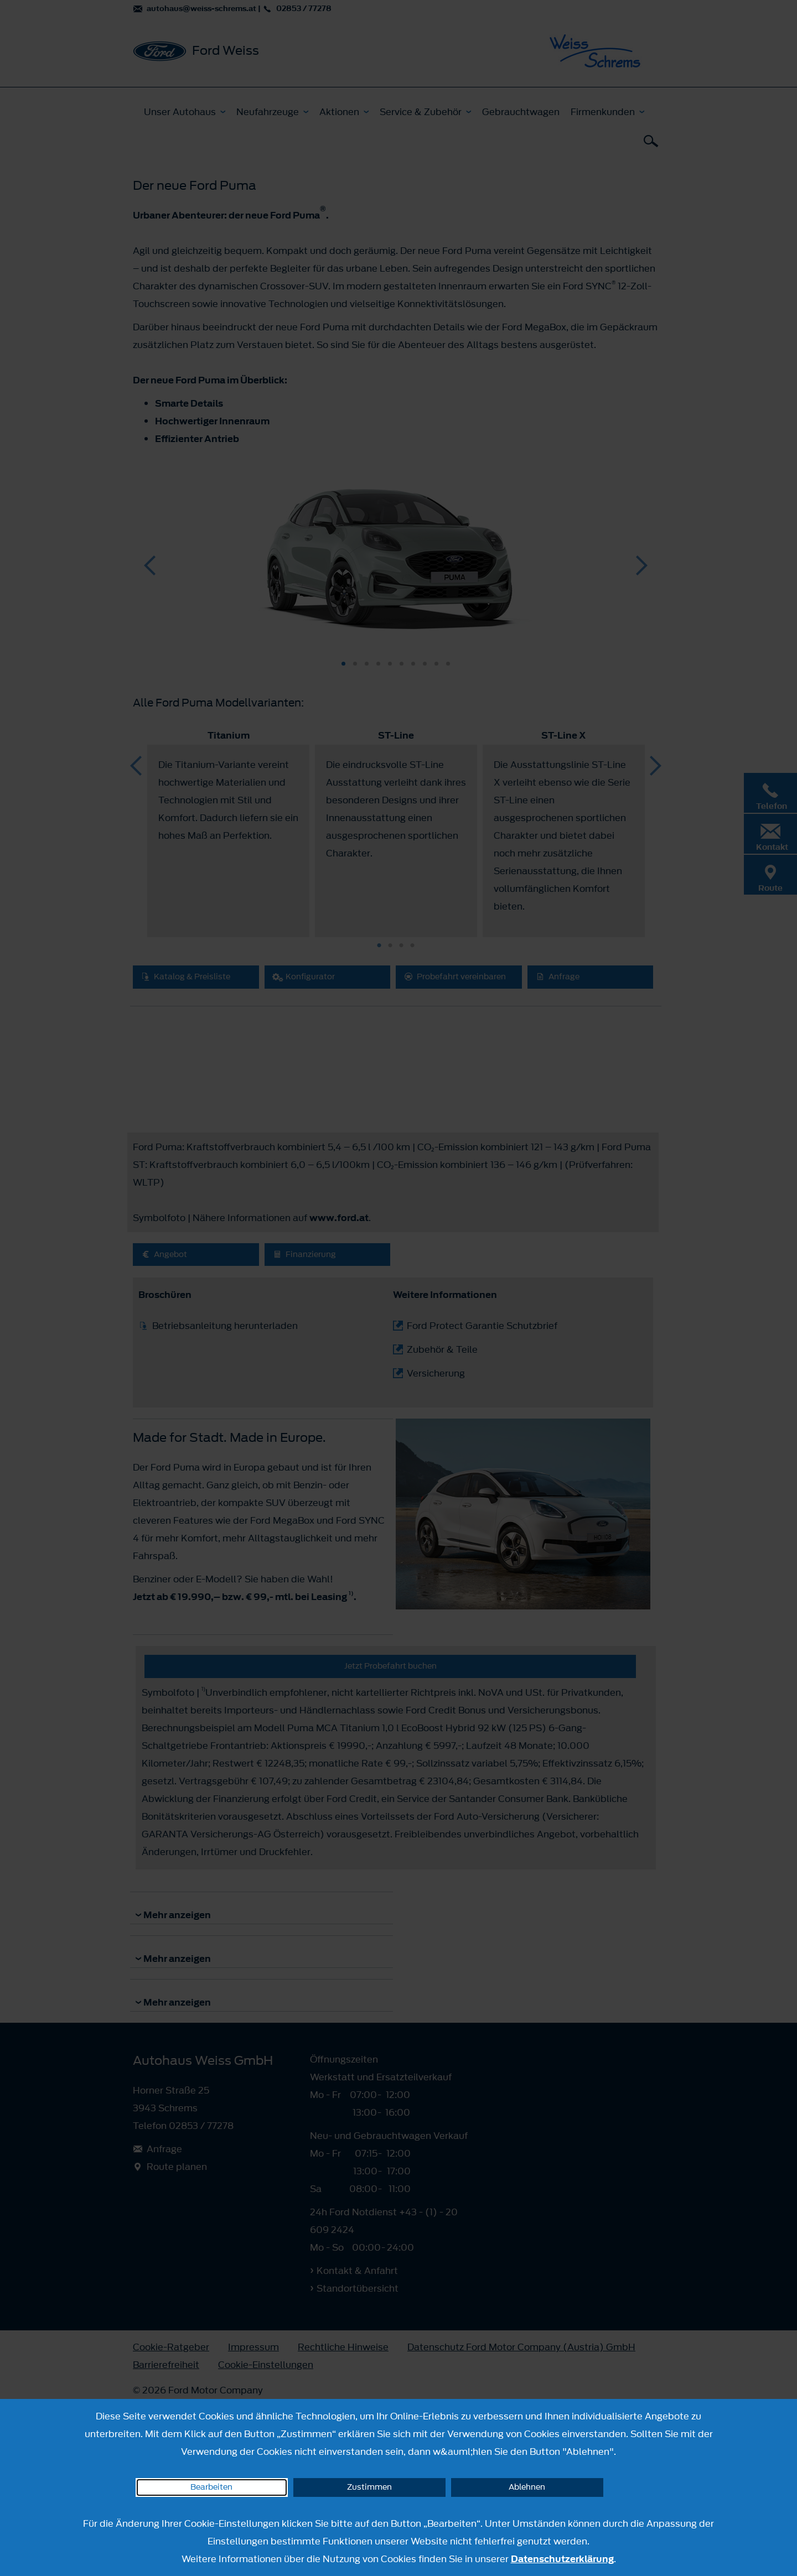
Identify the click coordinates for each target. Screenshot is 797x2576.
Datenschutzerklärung (562, 2558)
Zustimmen (369, 2487)
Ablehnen (527, 2487)
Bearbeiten (211, 2487)
